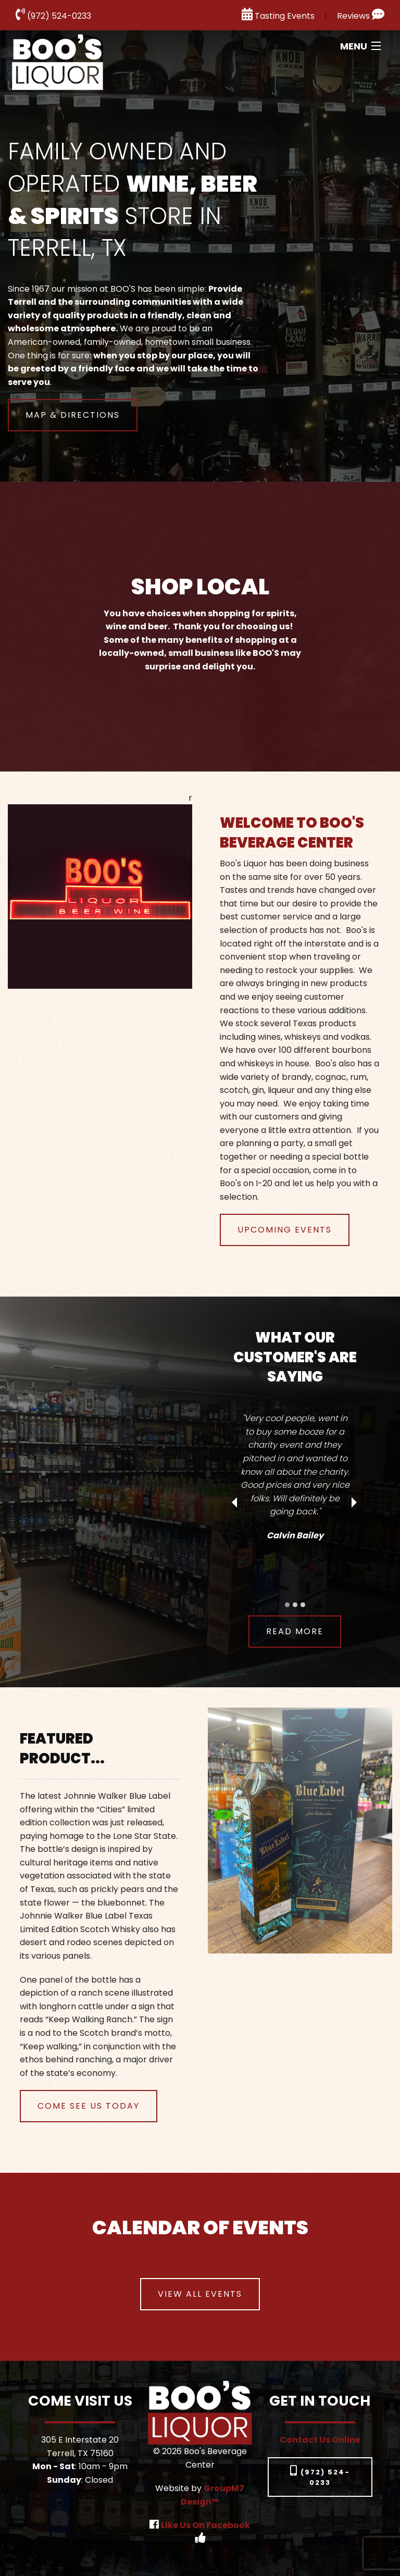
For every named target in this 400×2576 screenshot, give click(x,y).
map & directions (73, 415)
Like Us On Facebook (205, 2525)
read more (294, 1631)
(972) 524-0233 (53, 16)
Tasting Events (278, 16)
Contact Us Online (320, 2440)
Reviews (360, 16)
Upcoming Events (285, 1230)
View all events (200, 2294)
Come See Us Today (89, 2106)
